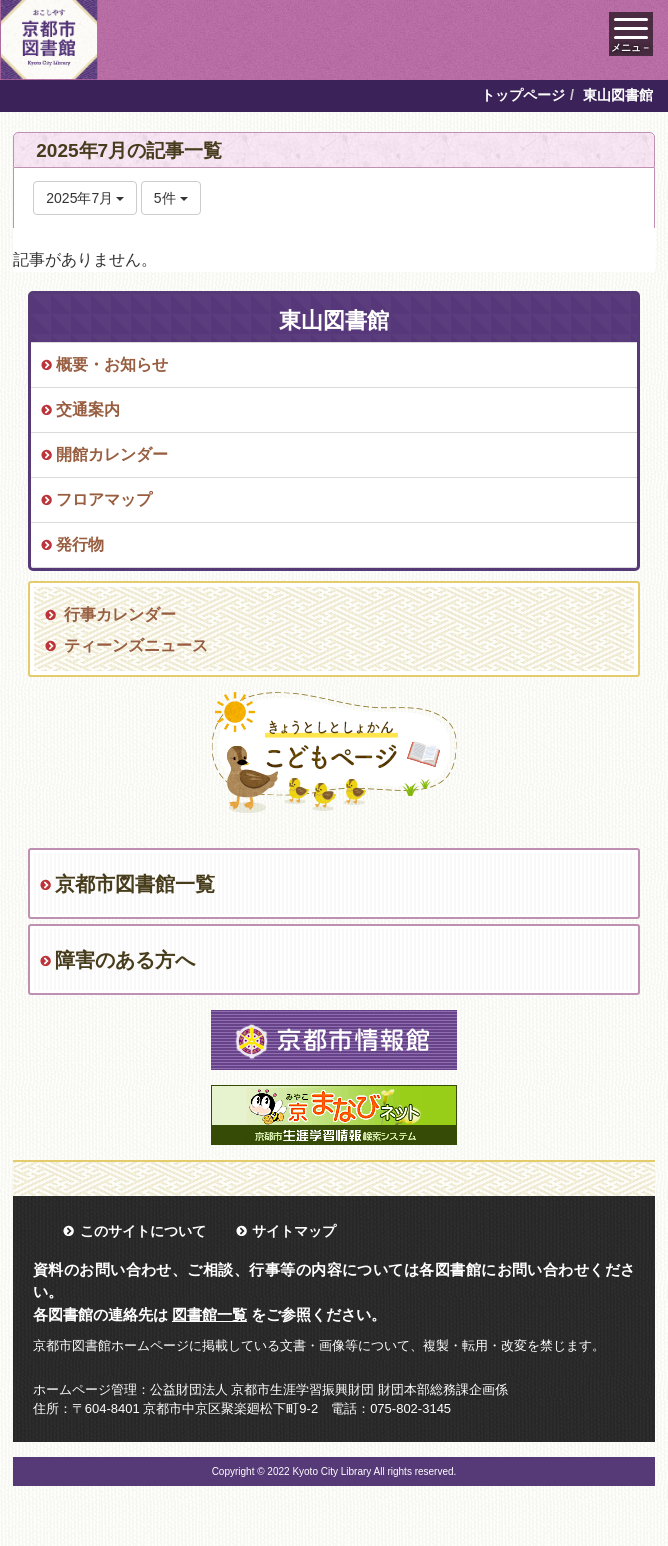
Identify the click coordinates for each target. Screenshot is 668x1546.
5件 (171, 198)
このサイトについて (143, 1231)
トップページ (523, 95)
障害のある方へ (125, 960)
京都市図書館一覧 (135, 884)
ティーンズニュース (136, 645)
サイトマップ (294, 1231)
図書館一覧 (209, 1314)
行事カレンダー (120, 614)
